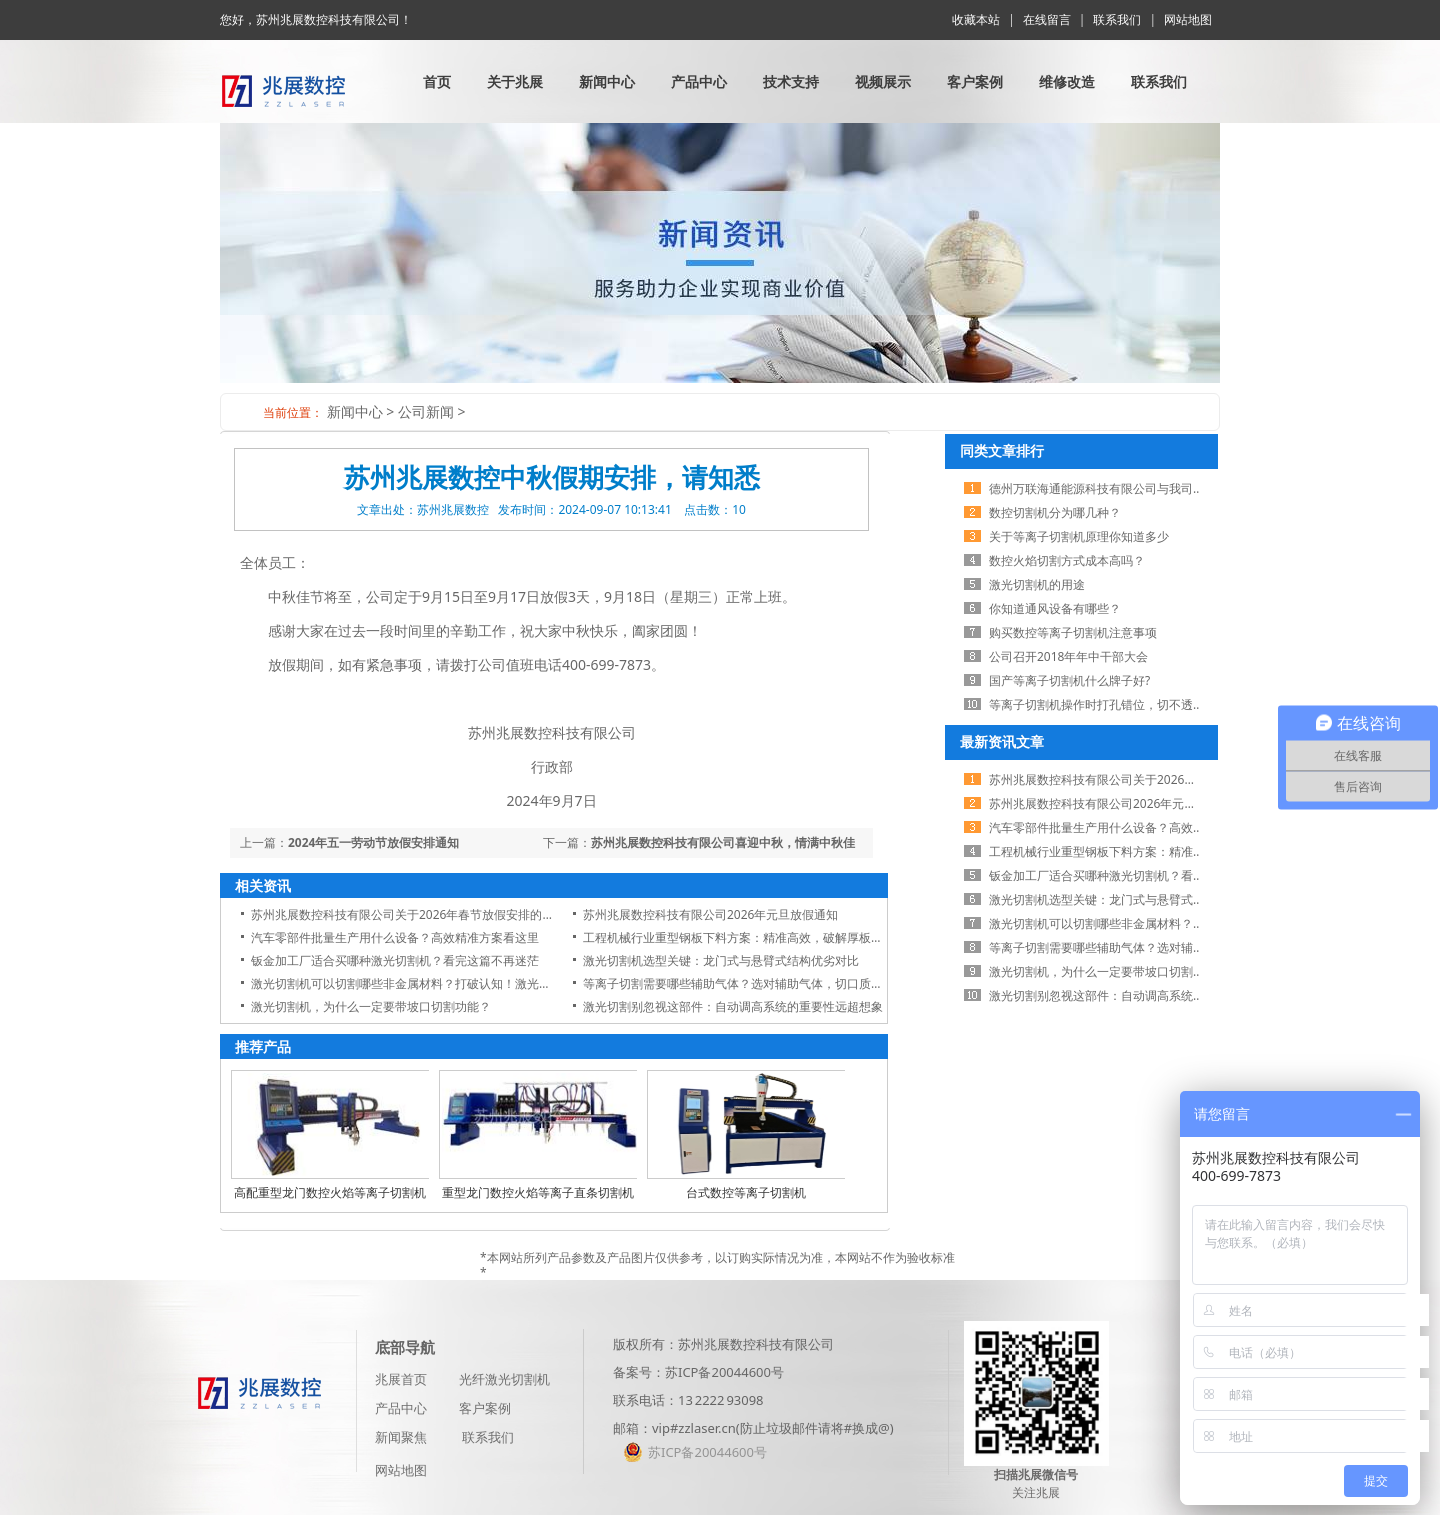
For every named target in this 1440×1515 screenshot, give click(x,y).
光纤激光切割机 (504, 1379)
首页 (437, 81)
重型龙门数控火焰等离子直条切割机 (538, 1192)
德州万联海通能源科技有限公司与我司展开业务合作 (1127, 488)
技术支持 (791, 81)
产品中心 (699, 81)
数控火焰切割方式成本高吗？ (1067, 560)
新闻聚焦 (401, 1437)
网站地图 (1188, 19)
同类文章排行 (1002, 450)
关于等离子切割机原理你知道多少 (1079, 536)
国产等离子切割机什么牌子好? (1069, 680)
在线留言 (1047, 19)
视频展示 (883, 81)
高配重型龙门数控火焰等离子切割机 (330, 1192)
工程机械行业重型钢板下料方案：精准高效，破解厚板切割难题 (751, 937)
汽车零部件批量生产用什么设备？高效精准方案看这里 (395, 937)
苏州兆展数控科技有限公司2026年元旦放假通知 (710, 914)
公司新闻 (426, 411)
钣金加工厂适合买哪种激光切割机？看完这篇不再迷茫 (395, 960)
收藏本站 (976, 19)
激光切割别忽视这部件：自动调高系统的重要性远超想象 (733, 1006)
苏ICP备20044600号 (724, 1372)
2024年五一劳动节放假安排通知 (373, 842)
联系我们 (1117, 19)
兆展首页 (401, 1379)
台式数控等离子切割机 (746, 1192)
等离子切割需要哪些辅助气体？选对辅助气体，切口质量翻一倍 (751, 983)
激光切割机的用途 (1037, 584)
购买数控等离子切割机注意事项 (1073, 632)
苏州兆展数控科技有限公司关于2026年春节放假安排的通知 (408, 914)
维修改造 (1067, 81)
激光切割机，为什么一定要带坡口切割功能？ (371, 1006)
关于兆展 (515, 81)
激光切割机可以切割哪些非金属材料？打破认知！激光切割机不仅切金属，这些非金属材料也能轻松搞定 (527, 983)
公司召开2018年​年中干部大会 (1068, 656)
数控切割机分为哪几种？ (1055, 512)
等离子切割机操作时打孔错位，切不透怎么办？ (1115, 704)
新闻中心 (607, 81)
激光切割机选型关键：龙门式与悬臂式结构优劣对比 (721, 960)
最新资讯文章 (1002, 741)
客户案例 (975, 81)
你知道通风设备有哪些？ (1055, 608)
